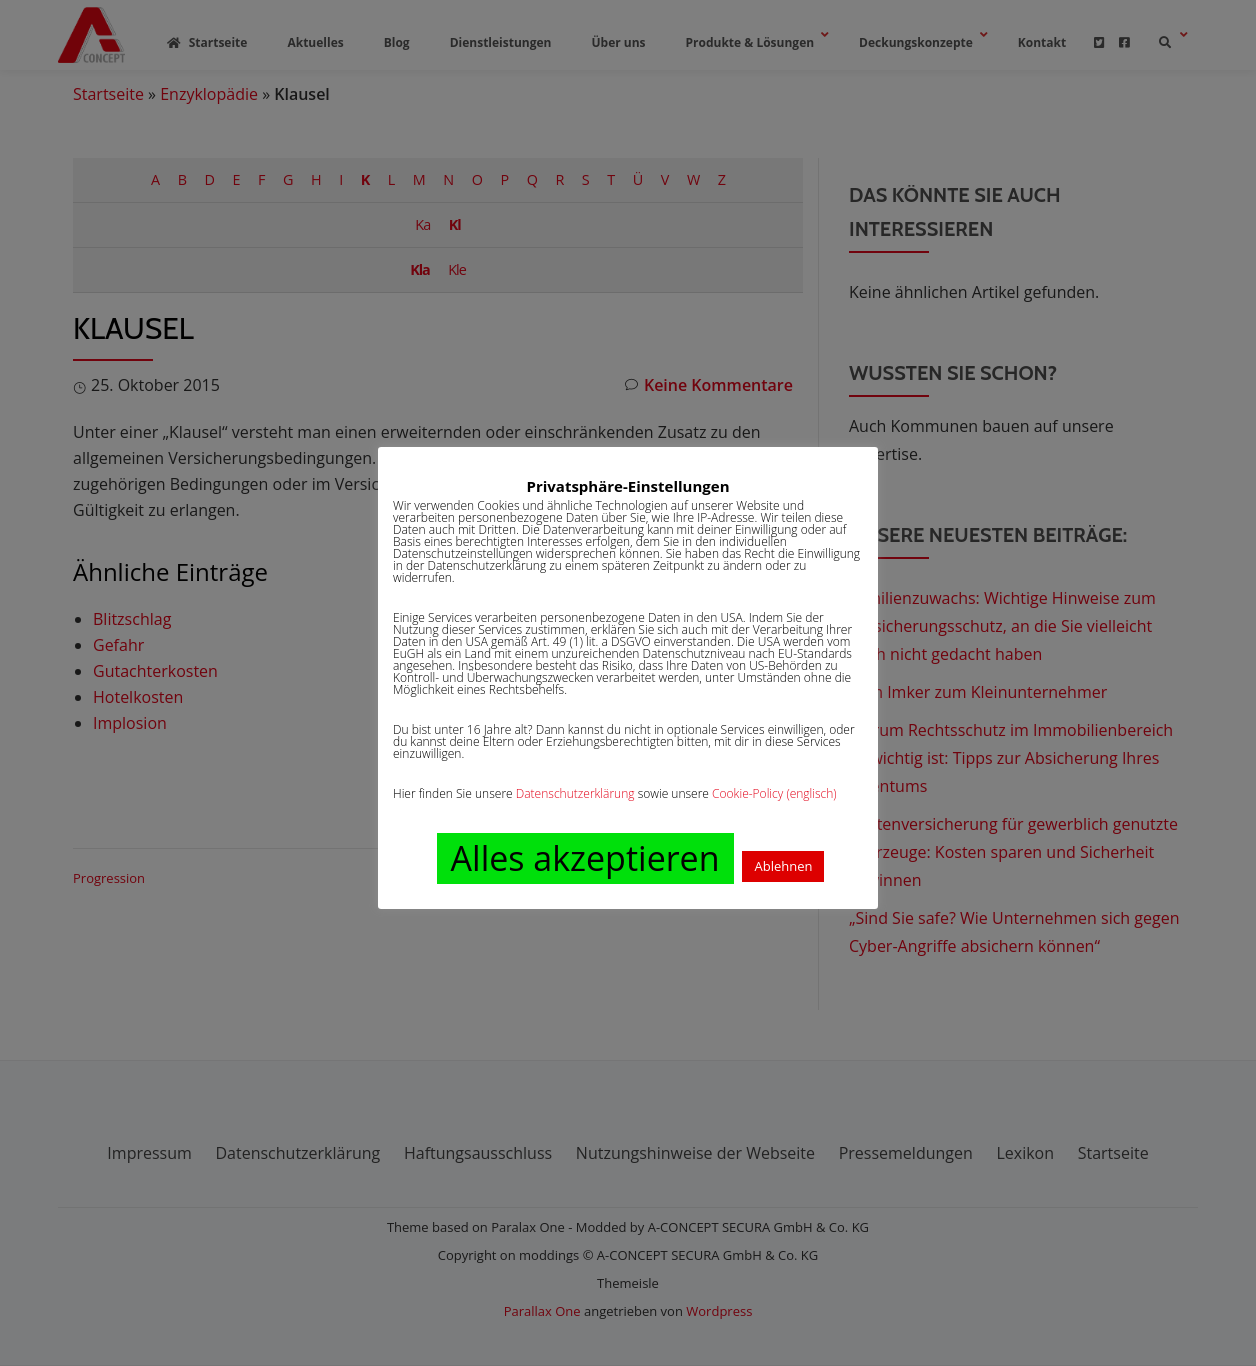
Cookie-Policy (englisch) (774, 793)
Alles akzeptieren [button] (585, 858)
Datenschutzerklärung (575, 793)
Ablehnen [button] (783, 866)
